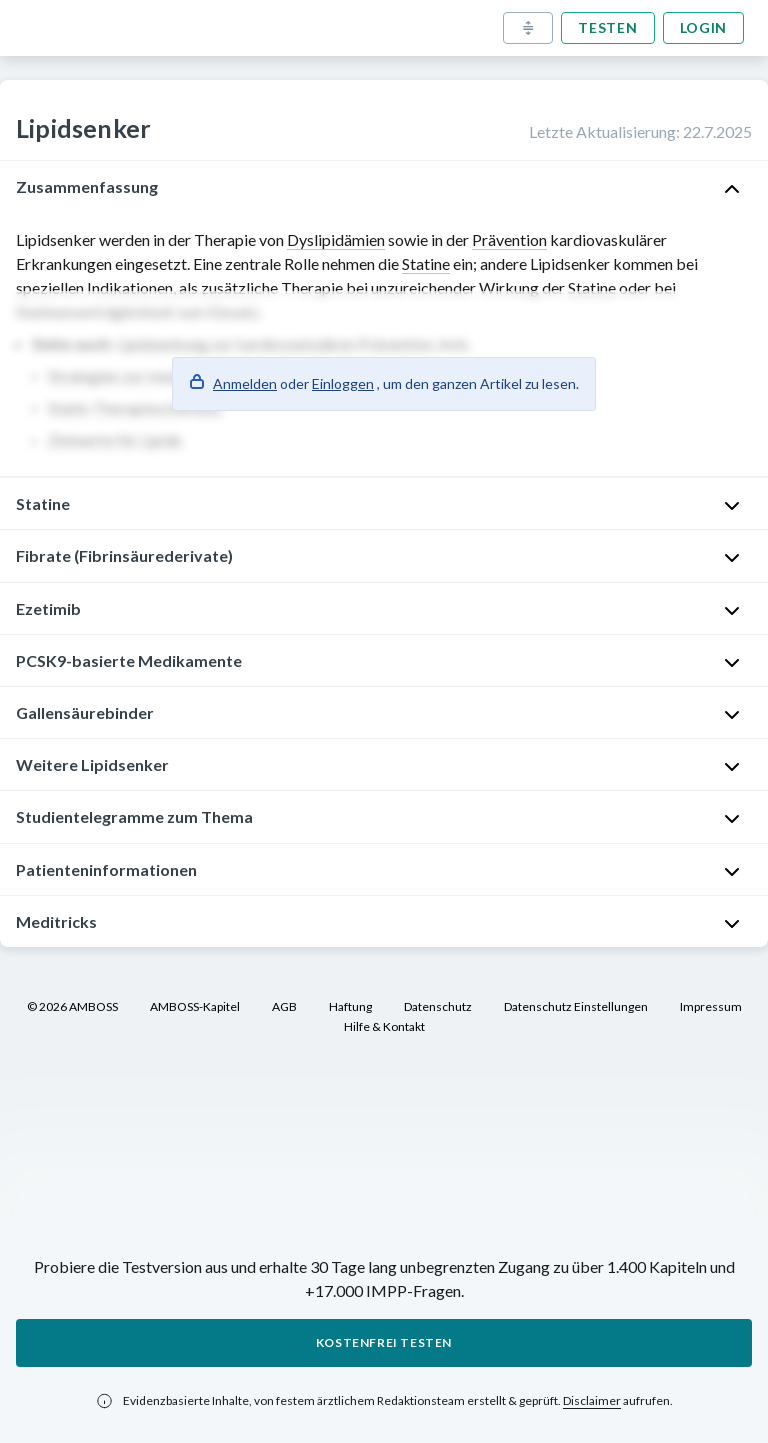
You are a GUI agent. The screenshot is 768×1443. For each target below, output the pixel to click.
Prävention (509, 239)
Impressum (711, 1006)
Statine (426, 263)
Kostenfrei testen (384, 1342)
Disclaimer (592, 1400)
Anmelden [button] (245, 383)
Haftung (350, 1006)
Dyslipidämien (336, 239)
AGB (284, 1006)
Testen (607, 27)
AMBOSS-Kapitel (195, 1006)
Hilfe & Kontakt (384, 1026)
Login (704, 27)
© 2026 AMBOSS (72, 1006)
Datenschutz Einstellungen (576, 1006)
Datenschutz (438, 1006)
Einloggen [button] (343, 383)
